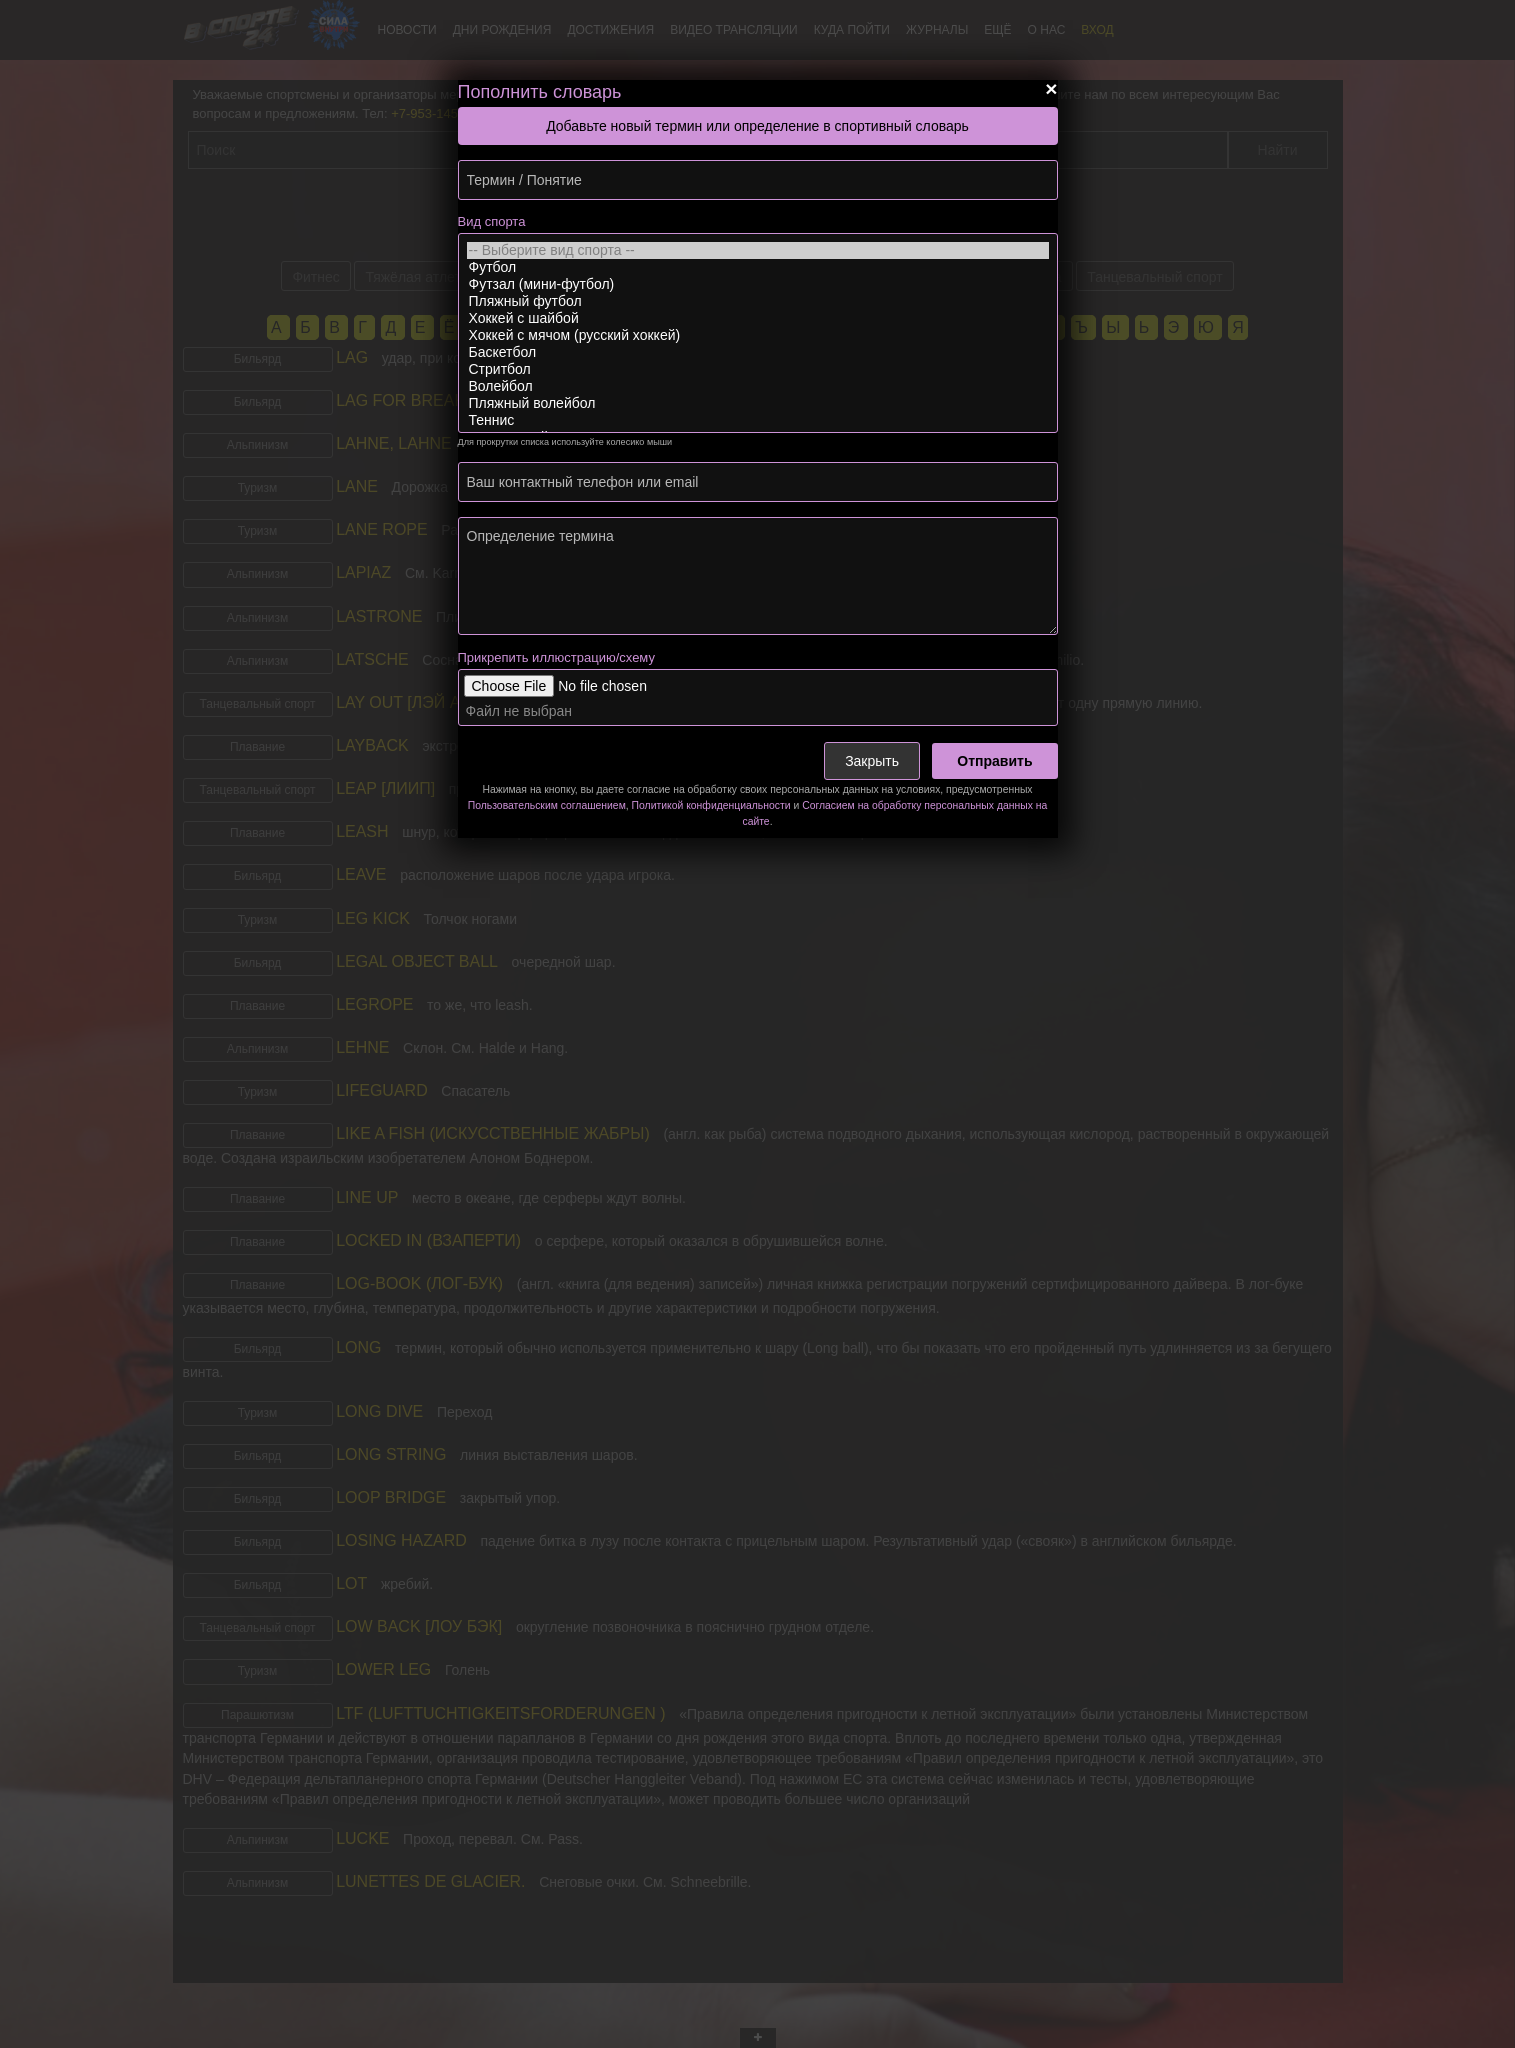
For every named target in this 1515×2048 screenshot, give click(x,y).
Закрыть (872, 761)
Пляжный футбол (758, 301)
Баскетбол (758, 352)
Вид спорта (492, 221)
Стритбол (758, 369)
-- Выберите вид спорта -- (758, 250)
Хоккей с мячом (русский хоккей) (758, 335)
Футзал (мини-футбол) (758, 284)
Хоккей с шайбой (758, 318)
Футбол (758, 267)
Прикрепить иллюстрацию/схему (556, 657)
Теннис (758, 420)
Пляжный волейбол (758, 403)
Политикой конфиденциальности (711, 805)
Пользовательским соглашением (547, 805)
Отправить (994, 761)
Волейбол (758, 386)
